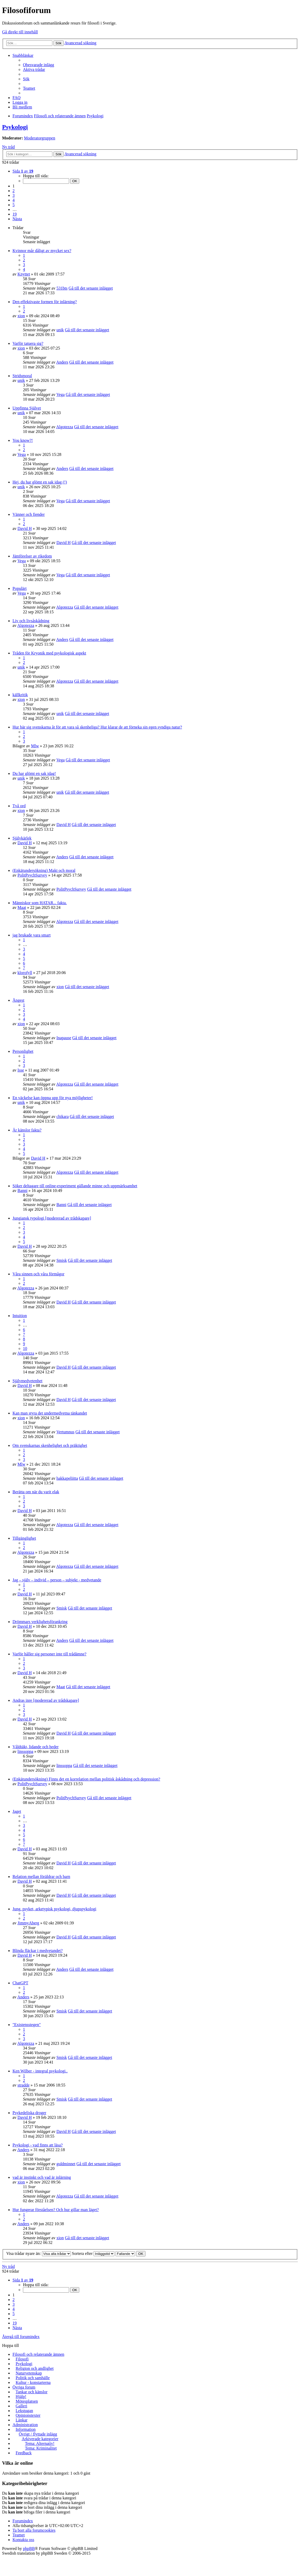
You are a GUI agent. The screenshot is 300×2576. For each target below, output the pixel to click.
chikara (62, 1116)
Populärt (20, 588)
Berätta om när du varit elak (36, 1492)
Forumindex (23, 2521)
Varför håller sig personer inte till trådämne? (49, 1654)
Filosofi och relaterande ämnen (38, 2354)
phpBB (29, 2548)
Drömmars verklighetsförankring (40, 1621)
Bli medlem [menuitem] (22, 107)
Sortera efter (93, 2253)
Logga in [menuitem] (20, 102)
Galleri (21, 2406)
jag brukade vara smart (32, 935)
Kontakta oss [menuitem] (23, 2539)
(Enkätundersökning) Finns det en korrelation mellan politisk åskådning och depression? (86, 1779)
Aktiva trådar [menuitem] (34, 69)
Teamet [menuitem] (29, 88)
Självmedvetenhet (27, 1381)
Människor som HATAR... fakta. (40, 903)
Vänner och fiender (29, 514)
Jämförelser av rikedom (32, 556)
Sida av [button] (23, 171)
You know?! (23, 440)
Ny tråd (8, 147)
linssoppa (25, 1751)
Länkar (21, 2420)
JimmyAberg (28, 1923)
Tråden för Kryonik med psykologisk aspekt (49, 653)
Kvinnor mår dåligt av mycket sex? (42, 250)
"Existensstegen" (27, 2024)
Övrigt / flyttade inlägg (38, 2434)
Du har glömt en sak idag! (34, 773)
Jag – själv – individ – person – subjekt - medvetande (57, 1580)
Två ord (19, 806)
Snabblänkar (23, 55)
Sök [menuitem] (26, 79)
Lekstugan (24, 2410)
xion (21, 316)
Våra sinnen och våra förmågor (38, 1274)
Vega (60, 394)
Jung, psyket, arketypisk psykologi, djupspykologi (54, 1909)
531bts (62, 288)
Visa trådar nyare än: (38, 2253)
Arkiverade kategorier (40, 2439)
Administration (25, 2424)
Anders (62, 362)
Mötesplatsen (27, 2401)
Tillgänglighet (24, 1538)
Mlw (35, 746)
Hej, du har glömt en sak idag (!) (40, 482)
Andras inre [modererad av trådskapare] (46, 1700)
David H (24, 528)
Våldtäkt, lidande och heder (36, 1747)
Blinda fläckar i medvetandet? (38, 1950)
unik (60, 330)
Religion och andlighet (35, 2368)
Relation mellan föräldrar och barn (41, 1876)
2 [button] (14, 190)
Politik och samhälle (33, 2378)
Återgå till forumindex (21, 2336)
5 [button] (14, 205)
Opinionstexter (28, 2415)
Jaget (17, 1811)
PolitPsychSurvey (32, 875)
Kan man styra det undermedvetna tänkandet (50, 1413)
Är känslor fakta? (27, 1130)
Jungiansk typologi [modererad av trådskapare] (52, 1218)
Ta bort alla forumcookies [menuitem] (34, 2530)
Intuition (20, 1315)
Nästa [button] (17, 219)
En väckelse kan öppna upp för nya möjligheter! (53, 1098)
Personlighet (23, 1051)
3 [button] (14, 195)
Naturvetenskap (29, 2373)
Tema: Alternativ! (39, 2443)
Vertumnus (65, 1432)
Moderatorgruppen (39, 138)
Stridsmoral (22, 376)
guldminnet (65, 2164)
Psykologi (15, 127)
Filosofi (22, 2359)
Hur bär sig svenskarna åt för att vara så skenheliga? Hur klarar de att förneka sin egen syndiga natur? (97, 727)
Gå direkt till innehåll (20, 32)
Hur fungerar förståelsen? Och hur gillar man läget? (56, 2209)
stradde (23, 2085)
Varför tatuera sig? (28, 343)
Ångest (18, 1000)
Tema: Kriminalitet (41, 2448)
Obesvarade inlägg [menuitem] (38, 65)
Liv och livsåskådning (31, 621)
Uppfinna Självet (27, 408)
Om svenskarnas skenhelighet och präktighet (50, 1445)
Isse (20, 1070)
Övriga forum (24, 2387)
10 (25, 1348)
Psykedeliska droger (29, 2112)
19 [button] (15, 214)
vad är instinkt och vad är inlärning (42, 2177)
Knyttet (23, 274)
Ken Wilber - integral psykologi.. (40, 2071)
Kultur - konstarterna (33, 2382)
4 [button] (14, 200)
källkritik (20, 695)
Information (25, 2429)
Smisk (61, 1260)
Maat (21, 907)
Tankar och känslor (31, 2392)
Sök (59, 43)
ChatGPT (20, 1983)
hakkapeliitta (67, 1478)
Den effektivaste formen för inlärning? (45, 301)
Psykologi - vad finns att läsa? (38, 2145)
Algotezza (64, 427)
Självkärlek (22, 838)
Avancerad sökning (80, 43)
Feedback (24, 2453)
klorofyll (24, 972)
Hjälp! (21, 2396)
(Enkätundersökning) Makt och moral (44, 870)
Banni (22, 1190)
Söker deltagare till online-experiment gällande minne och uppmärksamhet (75, 1186)
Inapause (63, 1038)
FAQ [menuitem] (17, 97)
